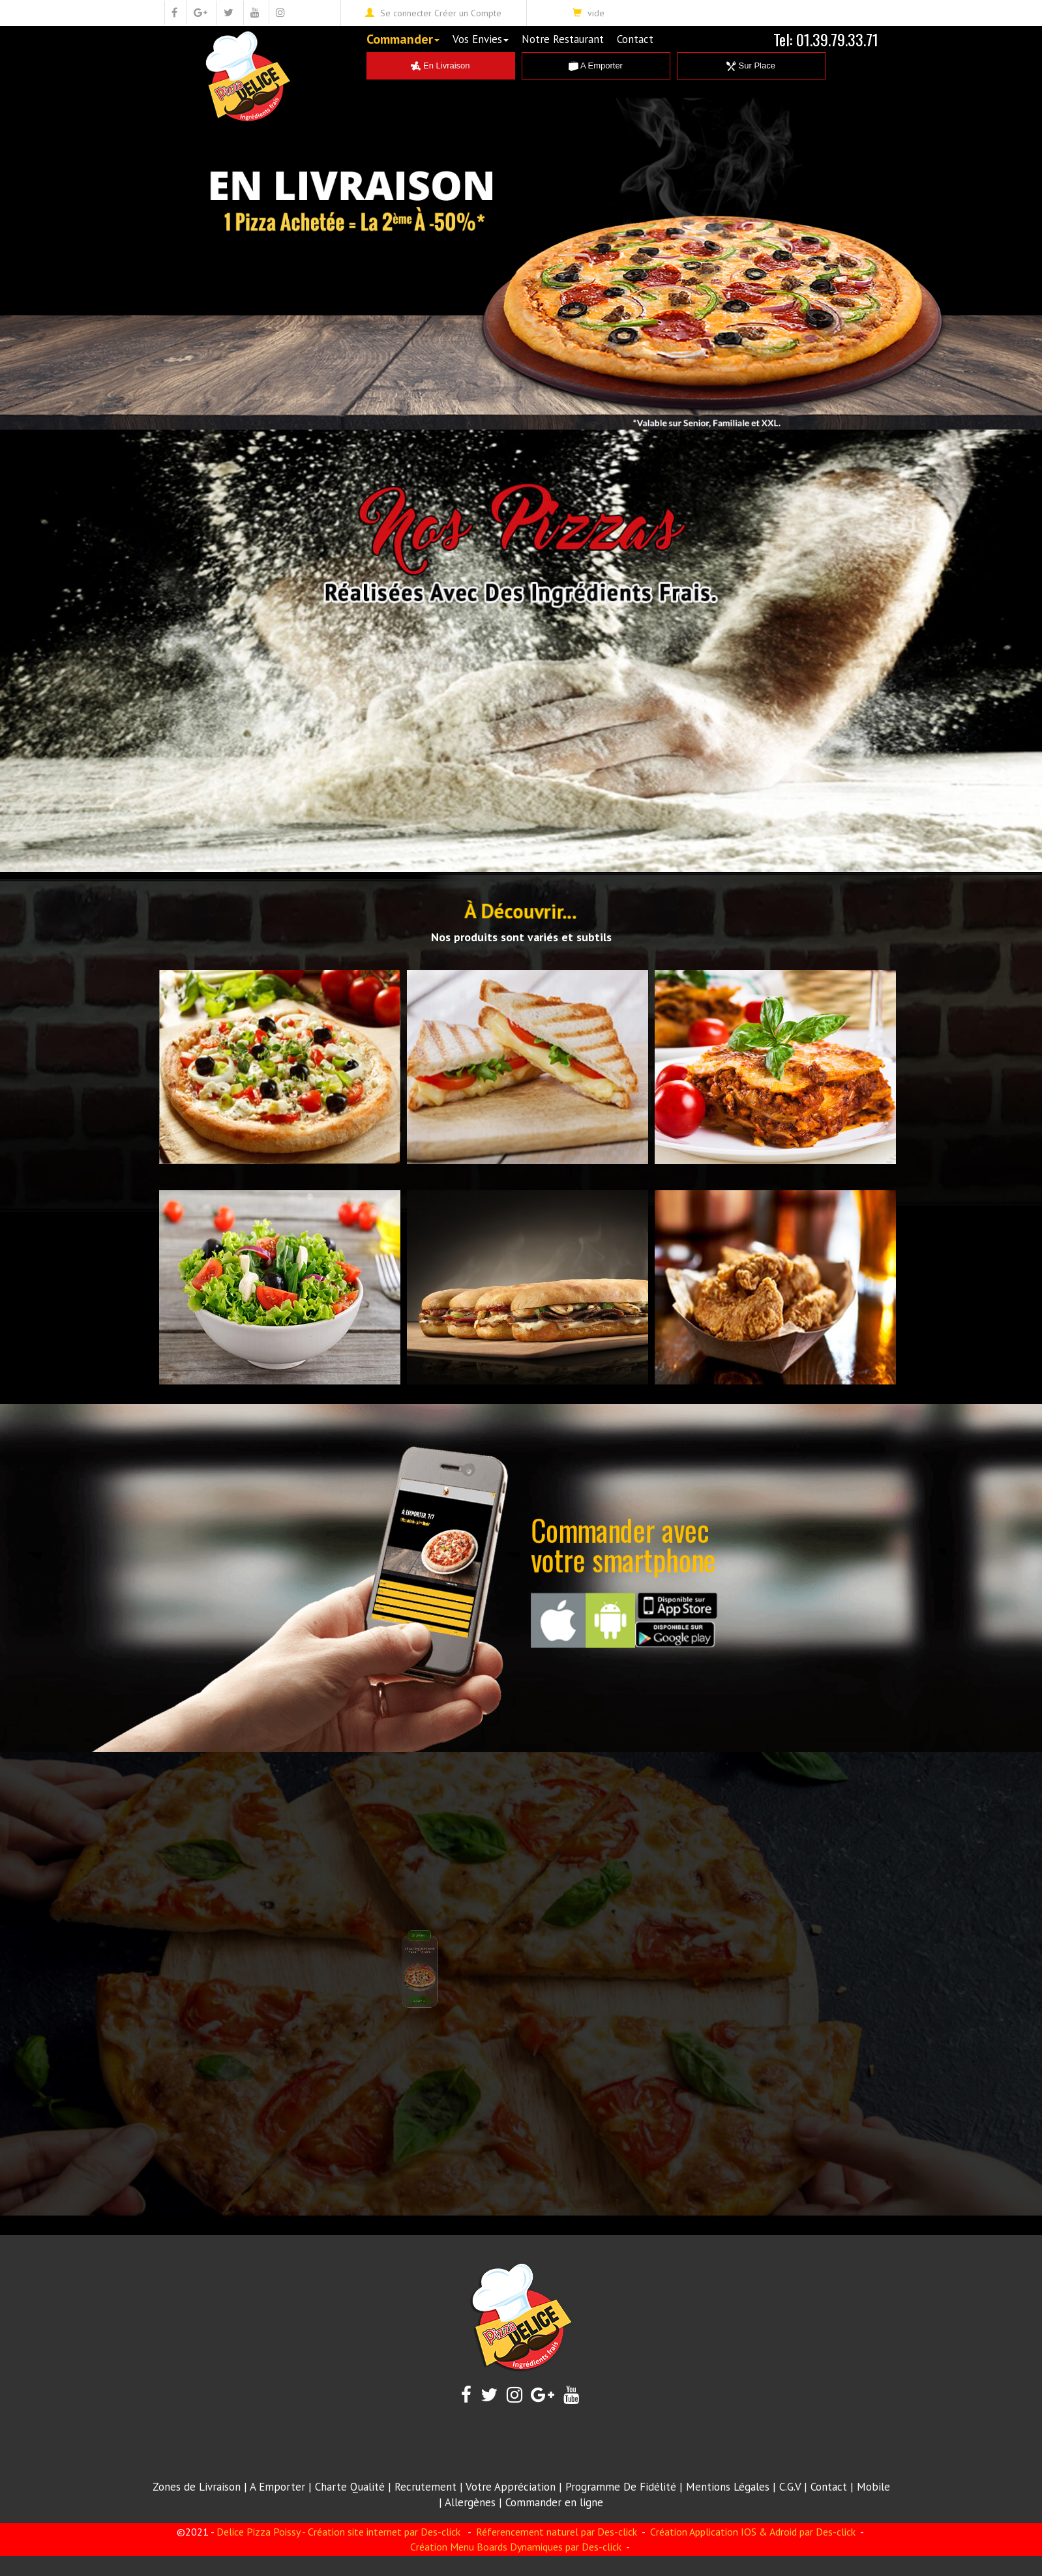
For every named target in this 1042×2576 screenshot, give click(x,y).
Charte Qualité (350, 2487)
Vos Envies (481, 39)
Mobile (873, 2487)
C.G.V (790, 2487)
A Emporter (596, 65)
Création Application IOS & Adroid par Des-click (752, 2531)
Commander (402, 39)
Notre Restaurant (563, 39)
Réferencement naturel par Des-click (555, 2531)
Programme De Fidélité (620, 2487)
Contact (635, 39)
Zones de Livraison (197, 2487)
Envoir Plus (472, 1943)
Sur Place (750, 65)
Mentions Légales (727, 2487)
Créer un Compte (467, 13)
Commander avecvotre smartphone (623, 1544)
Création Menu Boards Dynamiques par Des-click (515, 2546)
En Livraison (440, 65)
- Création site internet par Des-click (381, 2531)
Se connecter (406, 13)
